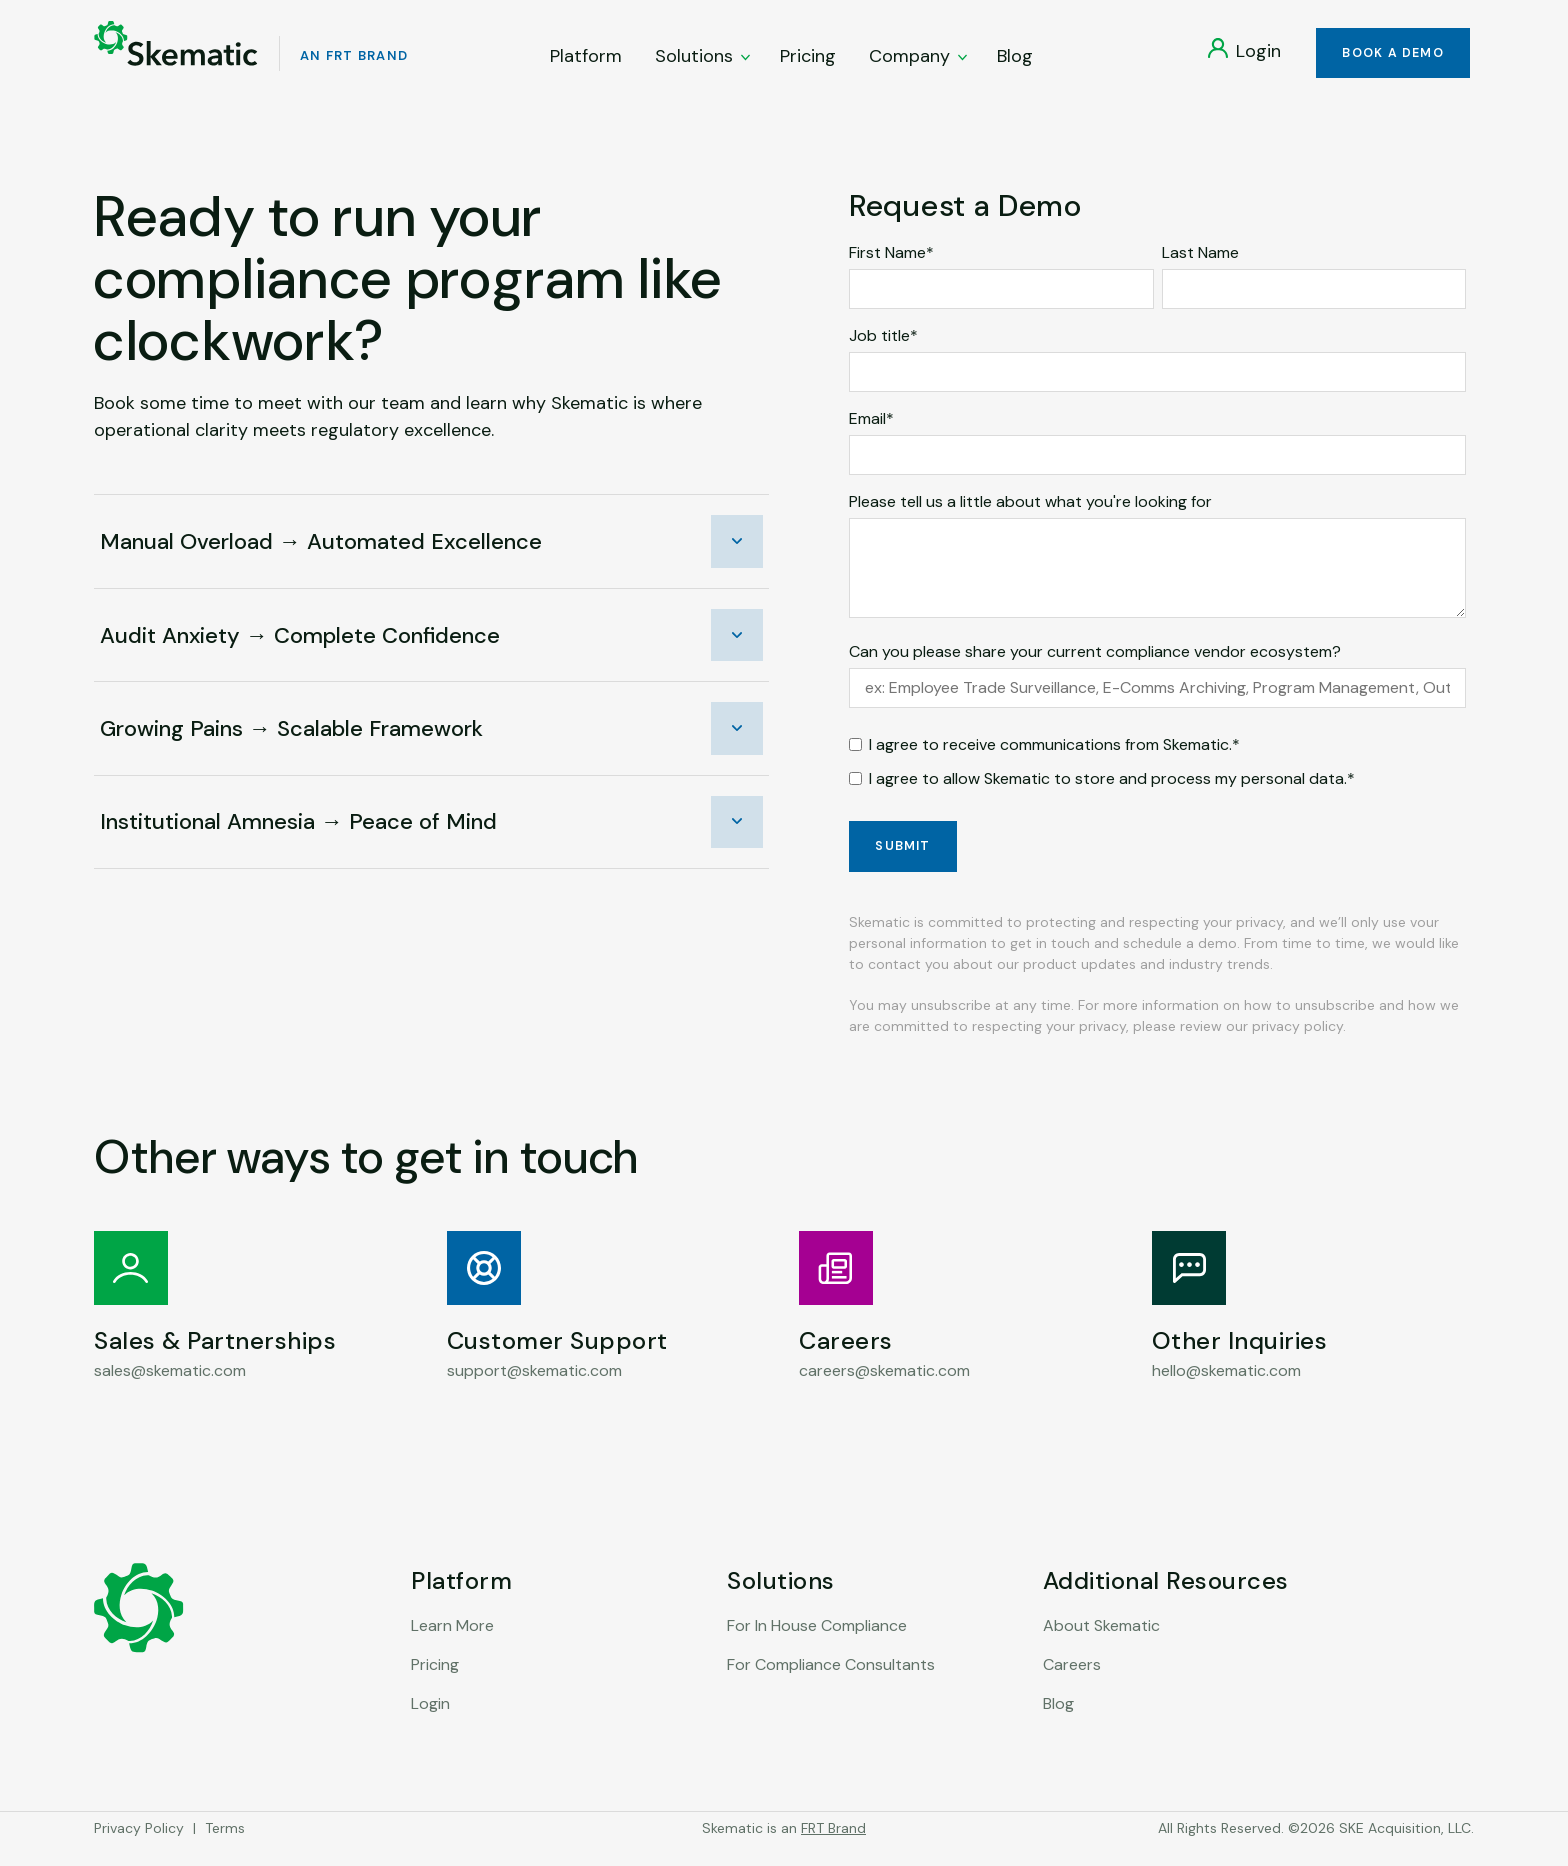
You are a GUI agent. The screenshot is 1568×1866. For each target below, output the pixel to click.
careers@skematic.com (884, 1391)
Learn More (452, 1646)
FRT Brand (833, 1849)
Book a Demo (1389, 58)
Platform (587, 61)
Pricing (809, 61)
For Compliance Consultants (831, 1685)
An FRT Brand (366, 60)
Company (919, 61)
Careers (1072, 1685)
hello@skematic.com (1226, 1391)
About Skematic (1101, 1646)
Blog (1016, 61)
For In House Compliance (817, 1646)
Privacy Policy (139, 1849)
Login (430, 1724)
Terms (225, 1849)
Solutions (703, 61)
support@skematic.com (534, 1391)
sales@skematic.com (170, 1391)
